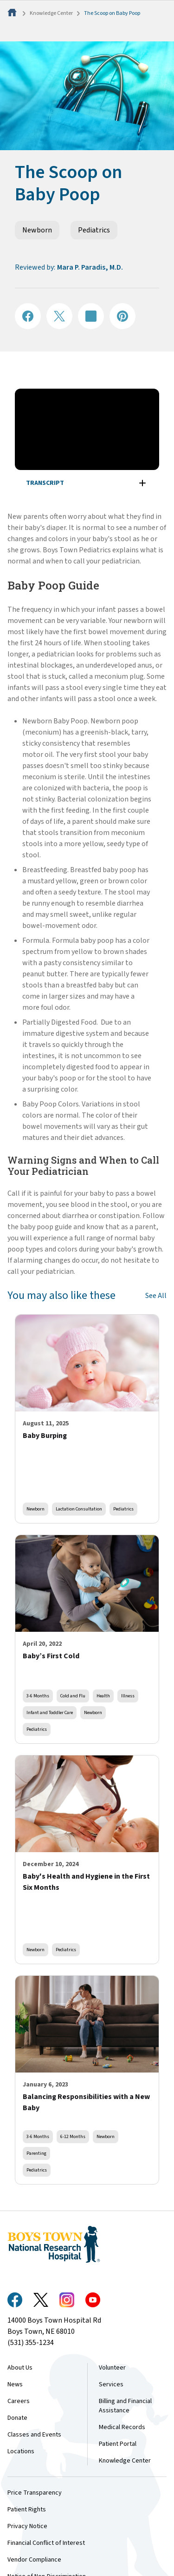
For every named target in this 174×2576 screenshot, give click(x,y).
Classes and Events (34, 2434)
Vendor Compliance (34, 2559)
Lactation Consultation (79, 1508)
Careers (18, 2401)
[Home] (13, 13)
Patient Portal (117, 2444)
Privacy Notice (27, 2526)
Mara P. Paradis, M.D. (90, 267)
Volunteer (112, 2367)
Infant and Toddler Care (49, 1712)
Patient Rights (26, 2509)
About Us (19, 2367)
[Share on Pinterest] (122, 316)
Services (111, 2384)
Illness (128, 1695)
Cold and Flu (72, 1695)
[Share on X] (59, 316)
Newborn (37, 230)
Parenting (36, 2153)
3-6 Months (37, 1695)
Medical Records (122, 2427)
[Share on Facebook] (28, 316)
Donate (17, 2418)
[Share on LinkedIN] (91, 316)
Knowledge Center (51, 13)
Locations (20, 2451)
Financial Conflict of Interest (46, 2543)
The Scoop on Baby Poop (112, 13)
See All (156, 1296)
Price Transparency (34, 2492)
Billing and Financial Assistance (125, 2406)
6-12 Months (72, 2136)
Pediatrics (94, 230)
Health (103, 1695)
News (15, 2384)
